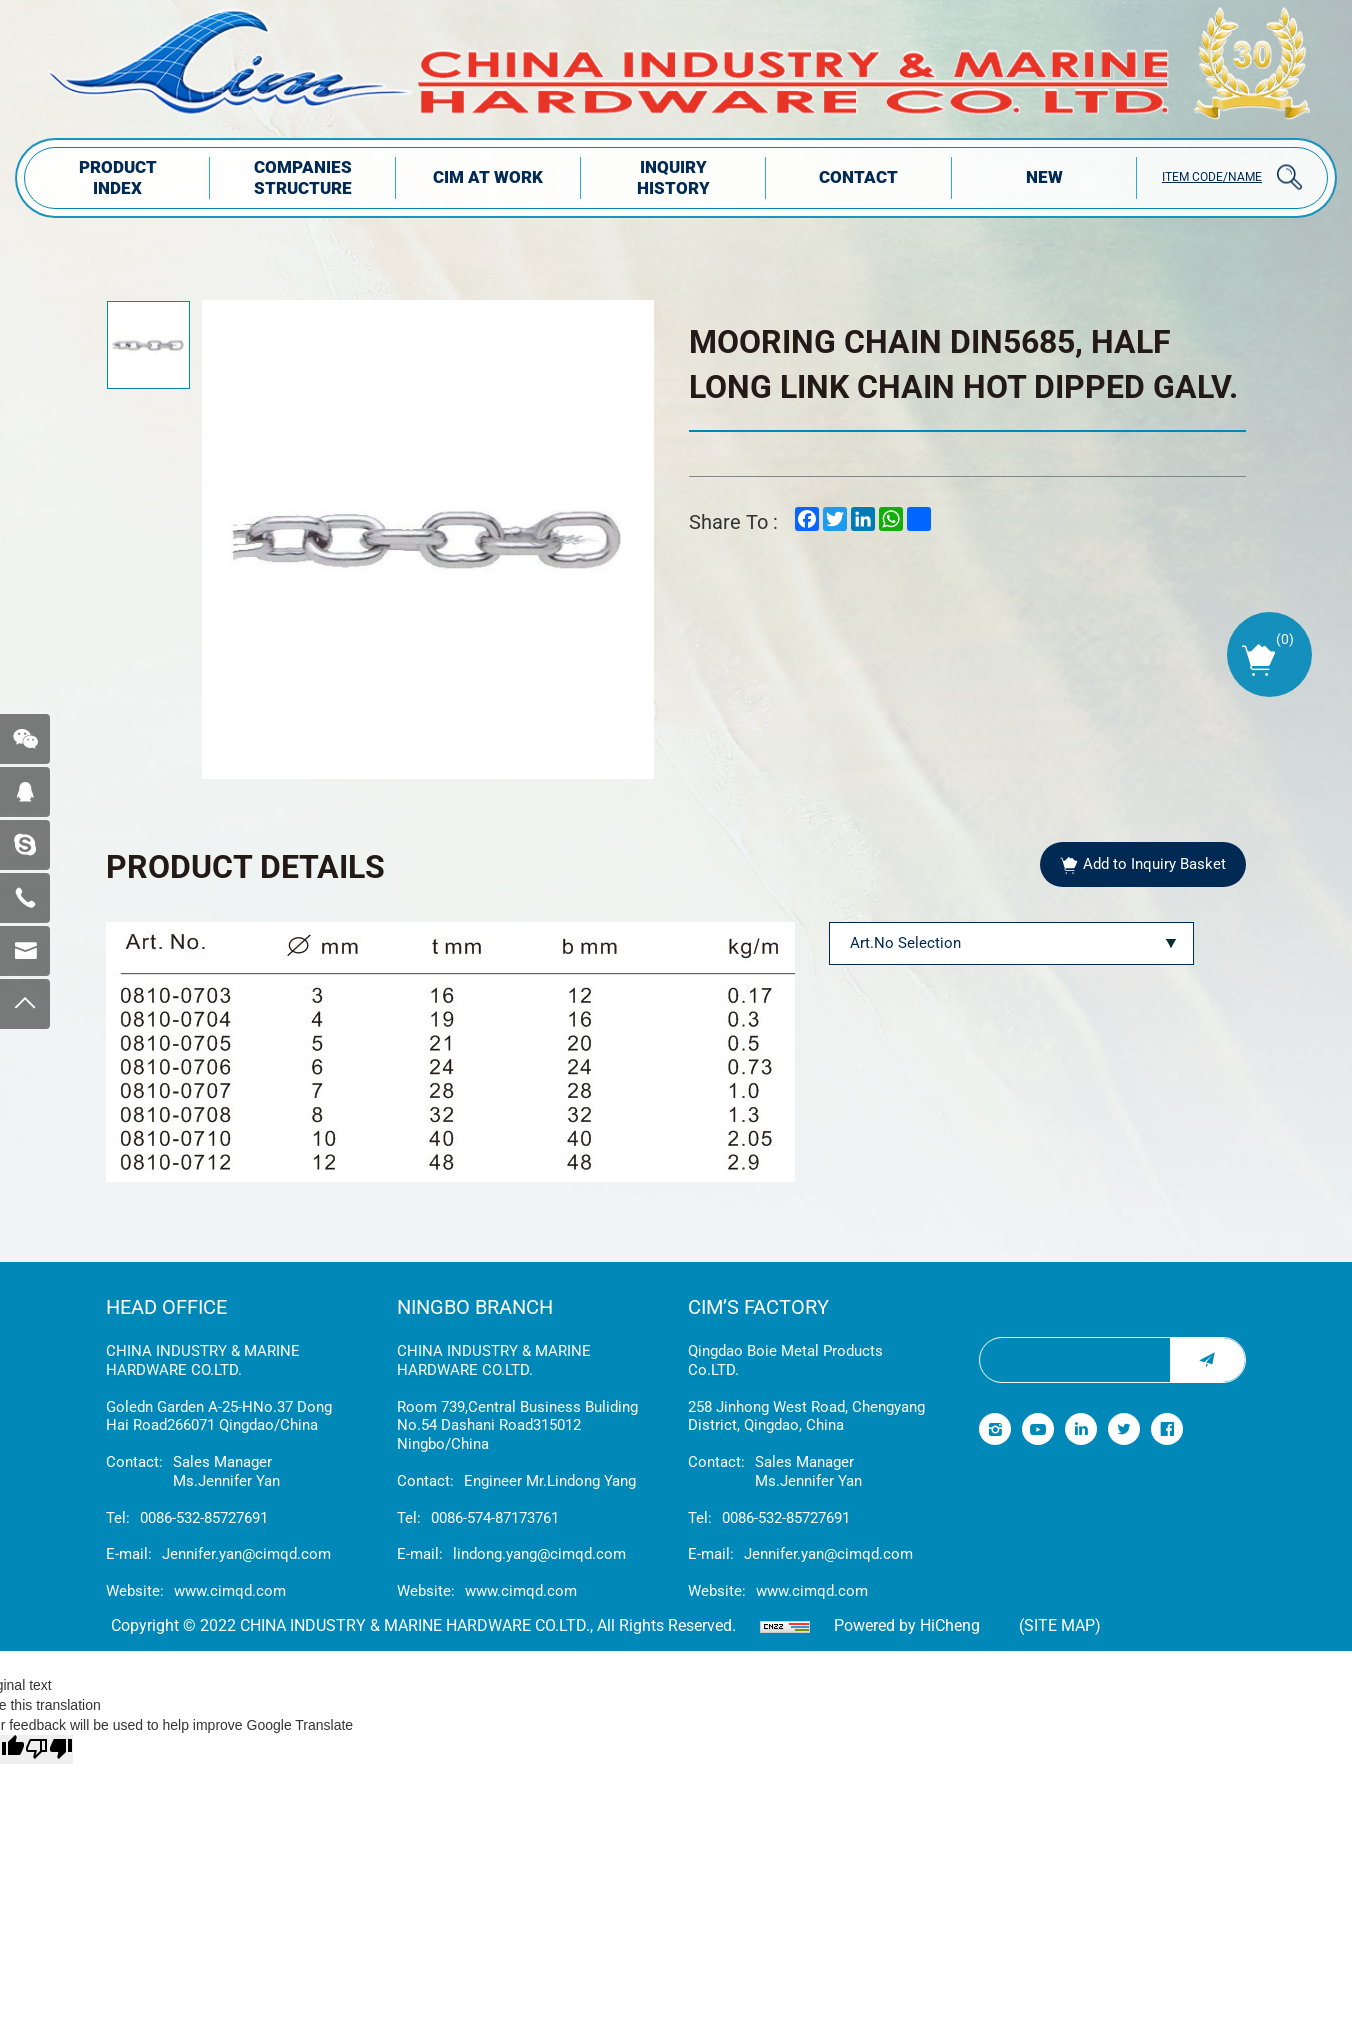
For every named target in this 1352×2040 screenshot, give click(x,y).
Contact (858, 177)
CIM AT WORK (488, 177)
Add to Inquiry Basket (1154, 864)
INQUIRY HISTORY (673, 177)
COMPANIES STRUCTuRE (303, 177)
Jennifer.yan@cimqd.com (246, 1554)
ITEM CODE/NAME (1212, 177)
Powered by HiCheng (907, 1625)
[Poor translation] (49, 1749)
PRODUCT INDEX (118, 177)
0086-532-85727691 (204, 1518)
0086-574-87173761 (495, 1518)
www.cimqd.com (230, 1591)
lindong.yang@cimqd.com (539, 1554)
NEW (1044, 177)
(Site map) (1060, 1625)
